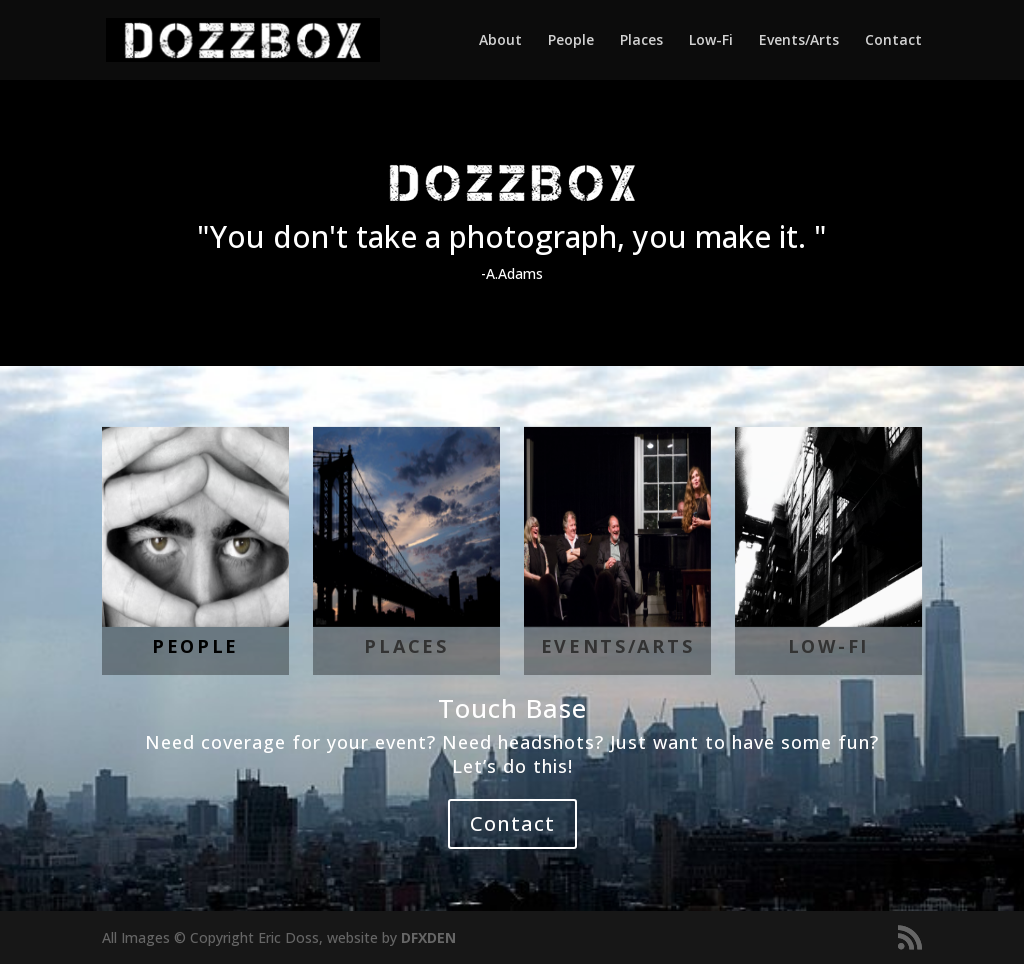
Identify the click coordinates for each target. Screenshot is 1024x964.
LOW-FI (828, 646)
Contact (893, 41)
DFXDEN (428, 937)
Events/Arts (799, 41)
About (500, 41)
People (571, 41)
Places (641, 41)
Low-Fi (711, 41)
